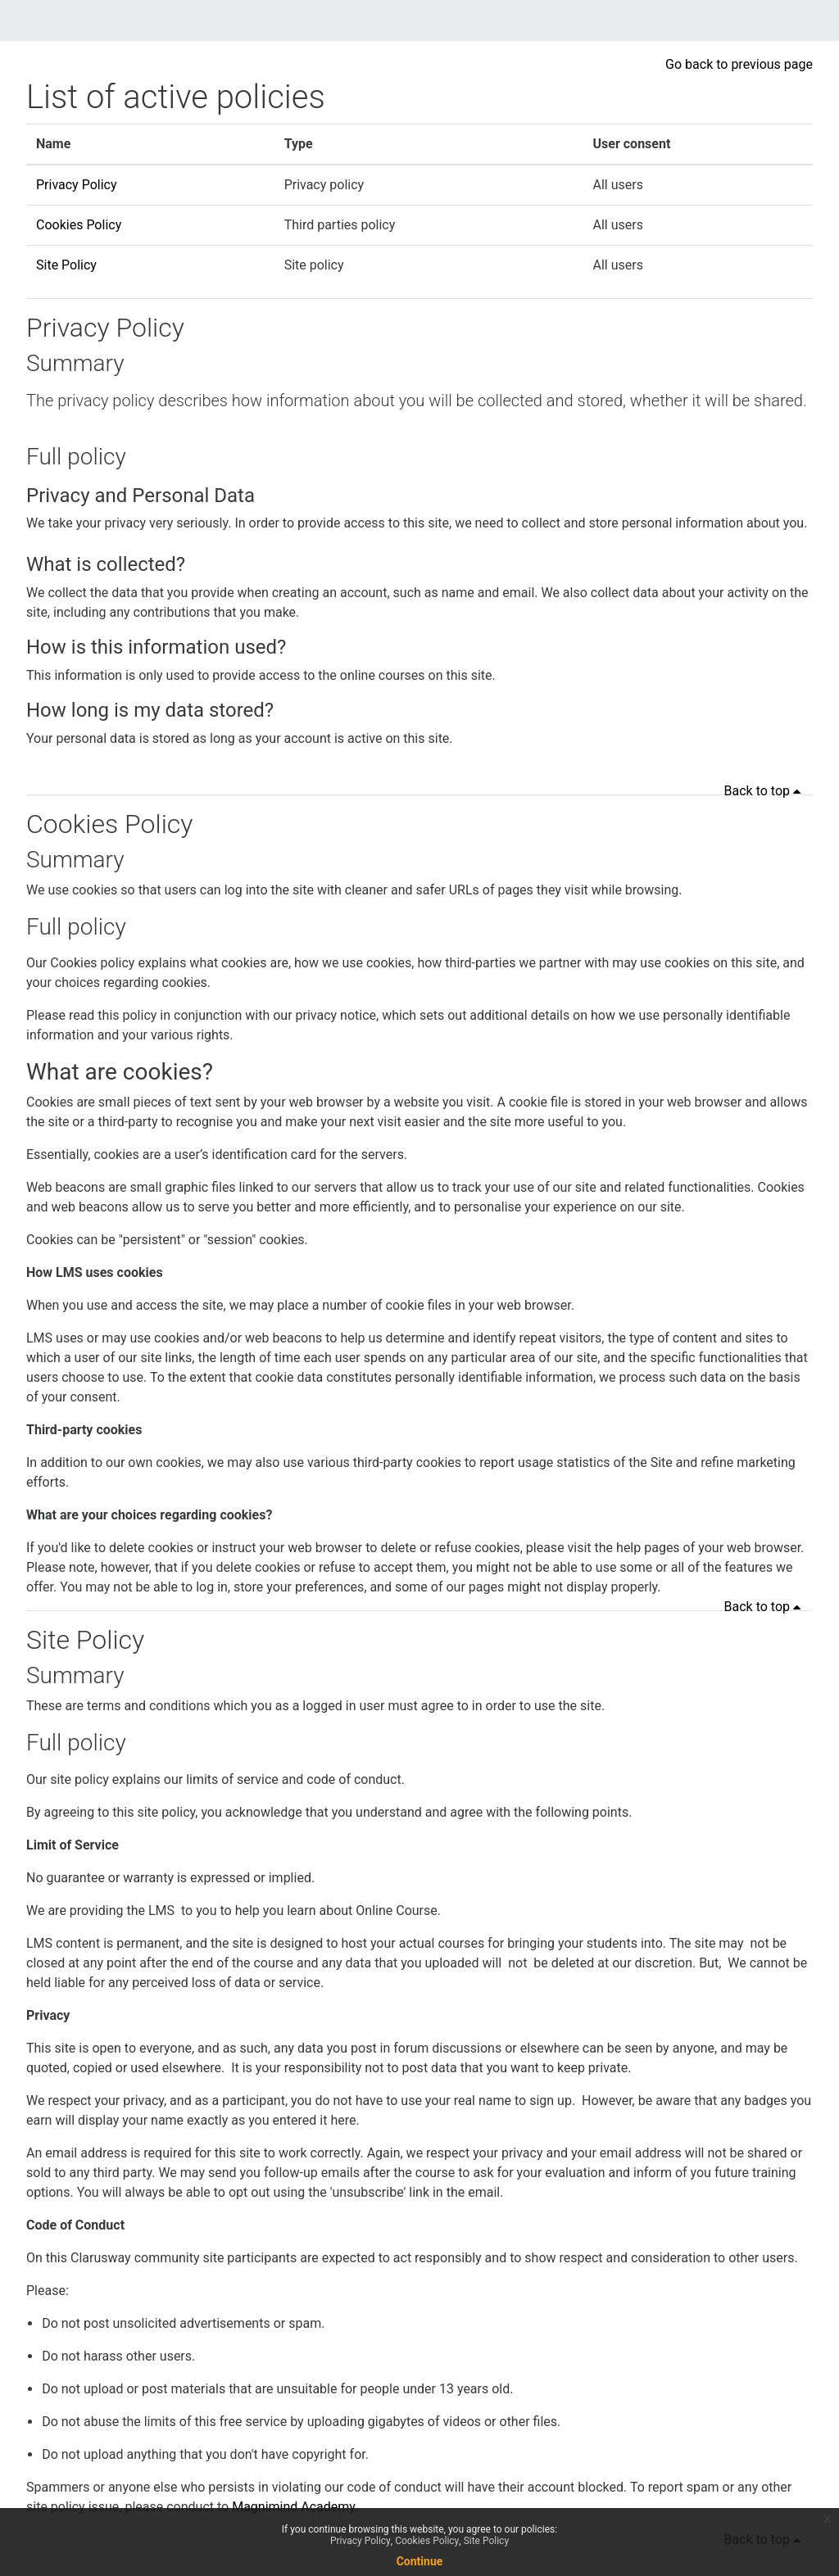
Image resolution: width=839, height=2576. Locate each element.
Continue (420, 2561)
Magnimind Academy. (295, 2507)
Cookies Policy (78, 225)
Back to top (765, 791)
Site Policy (66, 265)
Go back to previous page (739, 64)
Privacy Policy (76, 184)
